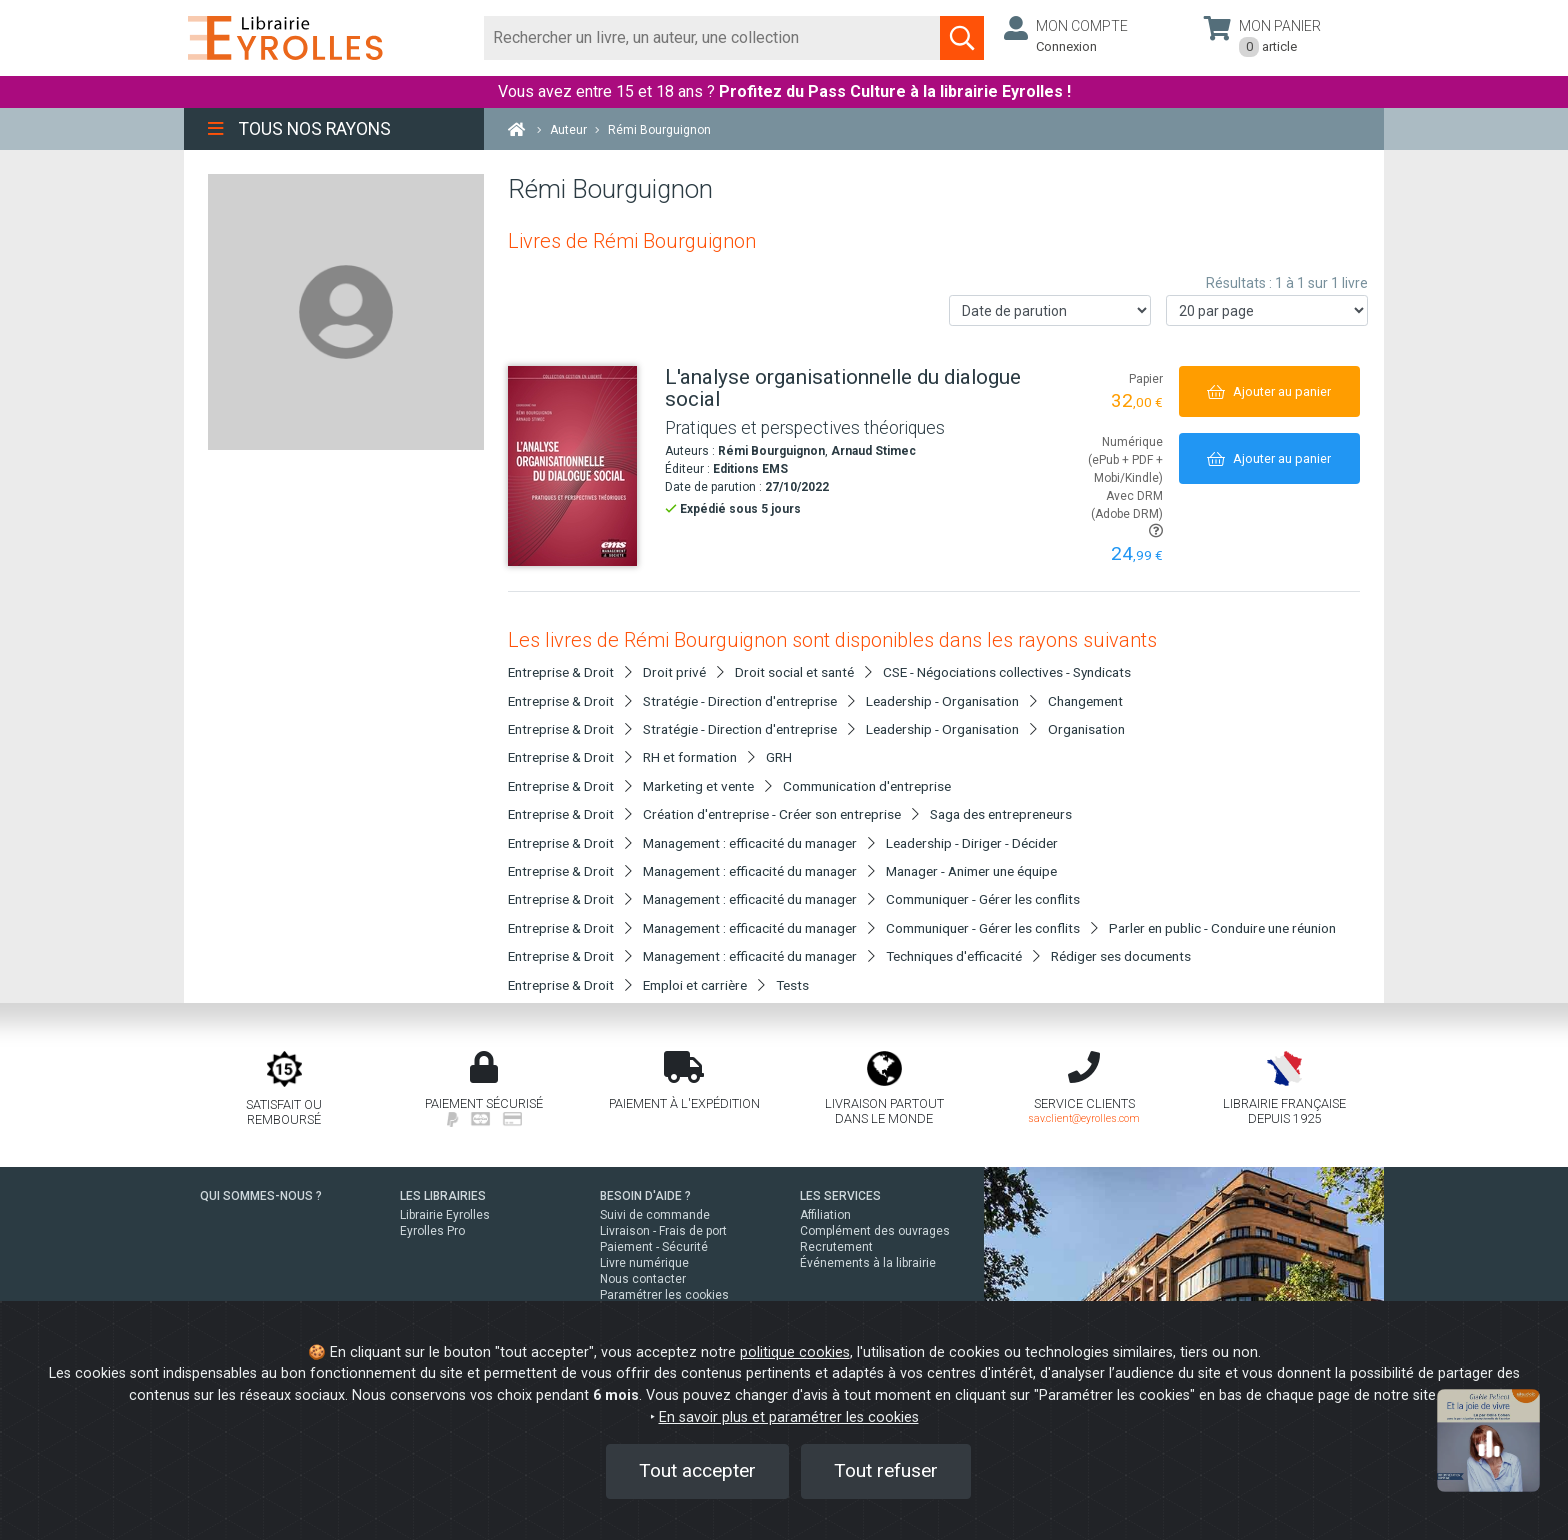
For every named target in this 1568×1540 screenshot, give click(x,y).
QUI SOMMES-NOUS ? (261, 1196)
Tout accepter (697, 1470)
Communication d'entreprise (867, 786)
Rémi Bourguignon (771, 451)
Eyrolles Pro (432, 1231)
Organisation (1086, 729)
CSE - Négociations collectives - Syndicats (1007, 672)
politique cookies (795, 1352)
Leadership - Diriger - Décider (972, 843)
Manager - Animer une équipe (971, 871)
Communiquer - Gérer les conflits (983, 899)
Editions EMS (750, 469)
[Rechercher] (712, 38)
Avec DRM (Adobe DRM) (1127, 513)
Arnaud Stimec (873, 451)
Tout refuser (886, 1470)
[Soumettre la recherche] (962, 38)
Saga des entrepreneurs (1001, 814)
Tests (792, 985)
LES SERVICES (840, 1196)
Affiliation (825, 1215)
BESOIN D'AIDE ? (645, 1196)
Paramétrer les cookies (664, 1295)
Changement (1085, 701)
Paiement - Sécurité (654, 1247)
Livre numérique (644, 1263)
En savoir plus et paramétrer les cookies (789, 1417)
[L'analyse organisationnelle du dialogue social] (579, 466)
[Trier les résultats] (1050, 310)
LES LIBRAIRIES (443, 1196)
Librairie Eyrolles (445, 1215)
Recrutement (836, 1247)
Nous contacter (643, 1279)
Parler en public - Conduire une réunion (1222, 928)
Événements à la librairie (868, 1263)
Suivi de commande (655, 1215)
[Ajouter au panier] (1269, 391)
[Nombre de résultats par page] (1267, 310)
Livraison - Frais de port (663, 1231)
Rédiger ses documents (1121, 956)
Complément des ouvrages (875, 1231)
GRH (779, 757)
